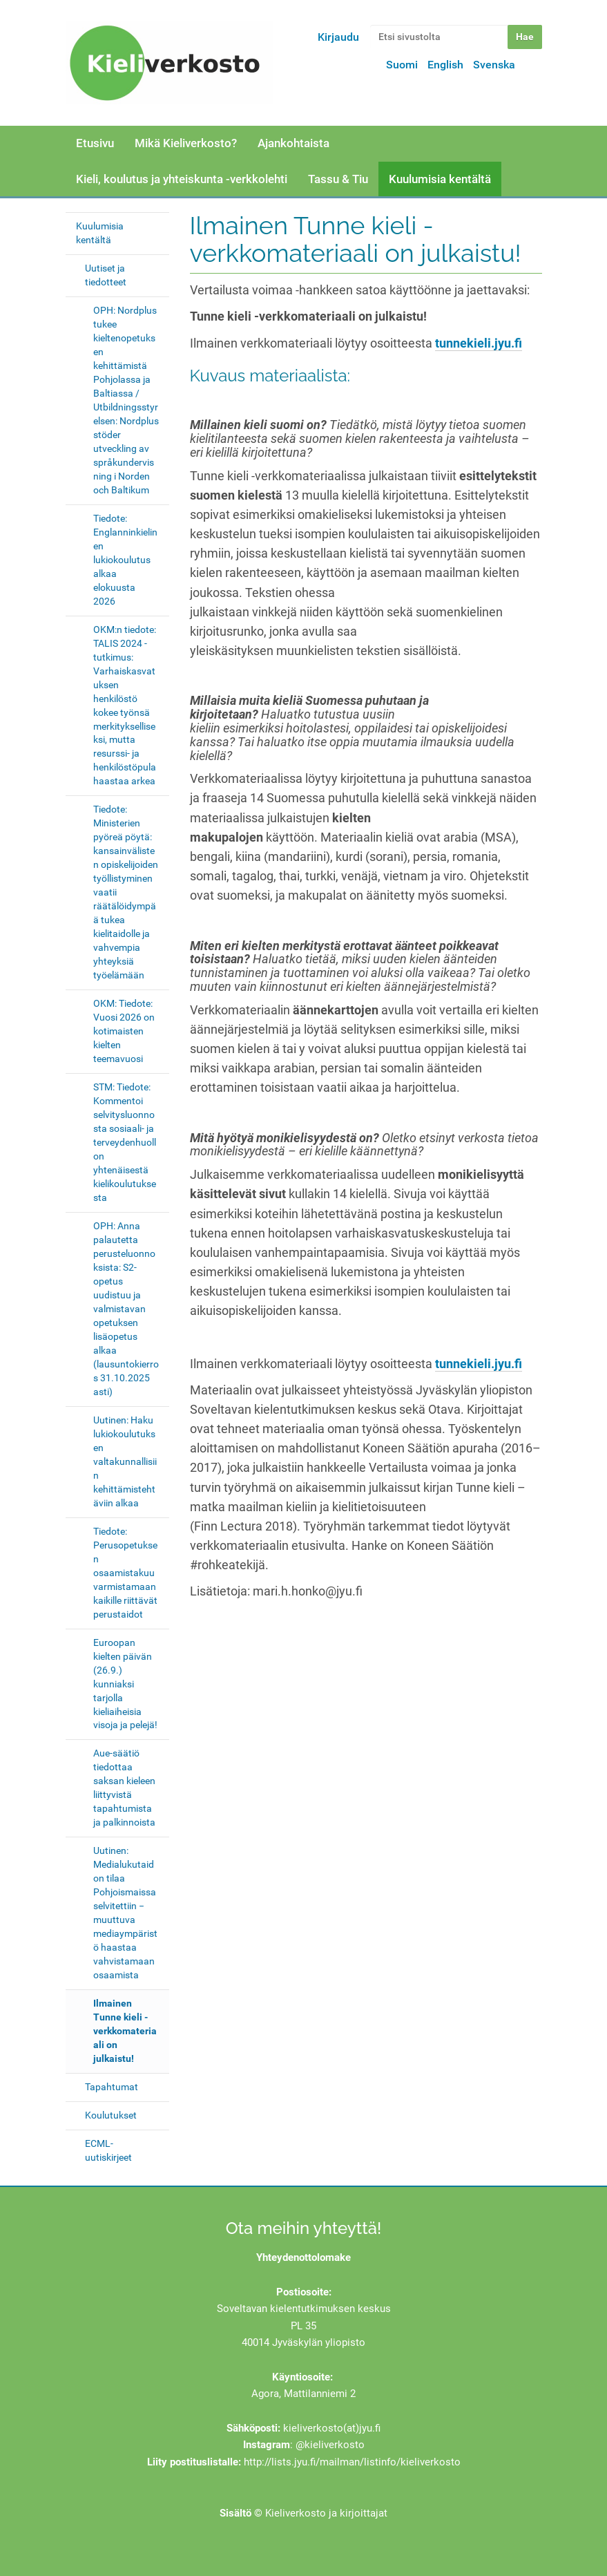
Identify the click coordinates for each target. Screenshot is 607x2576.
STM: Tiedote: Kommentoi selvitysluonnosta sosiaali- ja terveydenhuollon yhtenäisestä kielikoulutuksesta (124, 1142)
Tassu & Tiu (338, 179)
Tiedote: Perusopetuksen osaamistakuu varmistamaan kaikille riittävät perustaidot (125, 1573)
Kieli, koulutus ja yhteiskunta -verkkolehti (181, 179)
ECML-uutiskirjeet (108, 2150)
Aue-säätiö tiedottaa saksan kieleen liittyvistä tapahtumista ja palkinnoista (124, 1788)
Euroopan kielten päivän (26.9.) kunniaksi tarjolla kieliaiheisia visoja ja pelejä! (125, 1684)
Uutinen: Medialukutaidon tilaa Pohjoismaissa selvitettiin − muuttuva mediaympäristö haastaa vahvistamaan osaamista (125, 1912)
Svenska (494, 64)
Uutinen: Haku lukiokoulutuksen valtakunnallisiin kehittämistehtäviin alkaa (125, 1461)
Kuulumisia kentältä (440, 179)
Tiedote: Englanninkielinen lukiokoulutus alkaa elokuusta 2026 (125, 560)
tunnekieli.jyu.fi (478, 343)
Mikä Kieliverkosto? (186, 143)
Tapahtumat (111, 2086)
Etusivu (95, 143)
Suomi (402, 64)
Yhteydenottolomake (303, 2257)
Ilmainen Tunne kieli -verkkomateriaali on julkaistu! (125, 2031)
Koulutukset (111, 2115)
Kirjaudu (338, 37)
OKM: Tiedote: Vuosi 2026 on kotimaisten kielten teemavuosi (124, 1031)
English (445, 64)
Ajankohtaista (293, 143)
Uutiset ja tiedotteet (105, 275)
